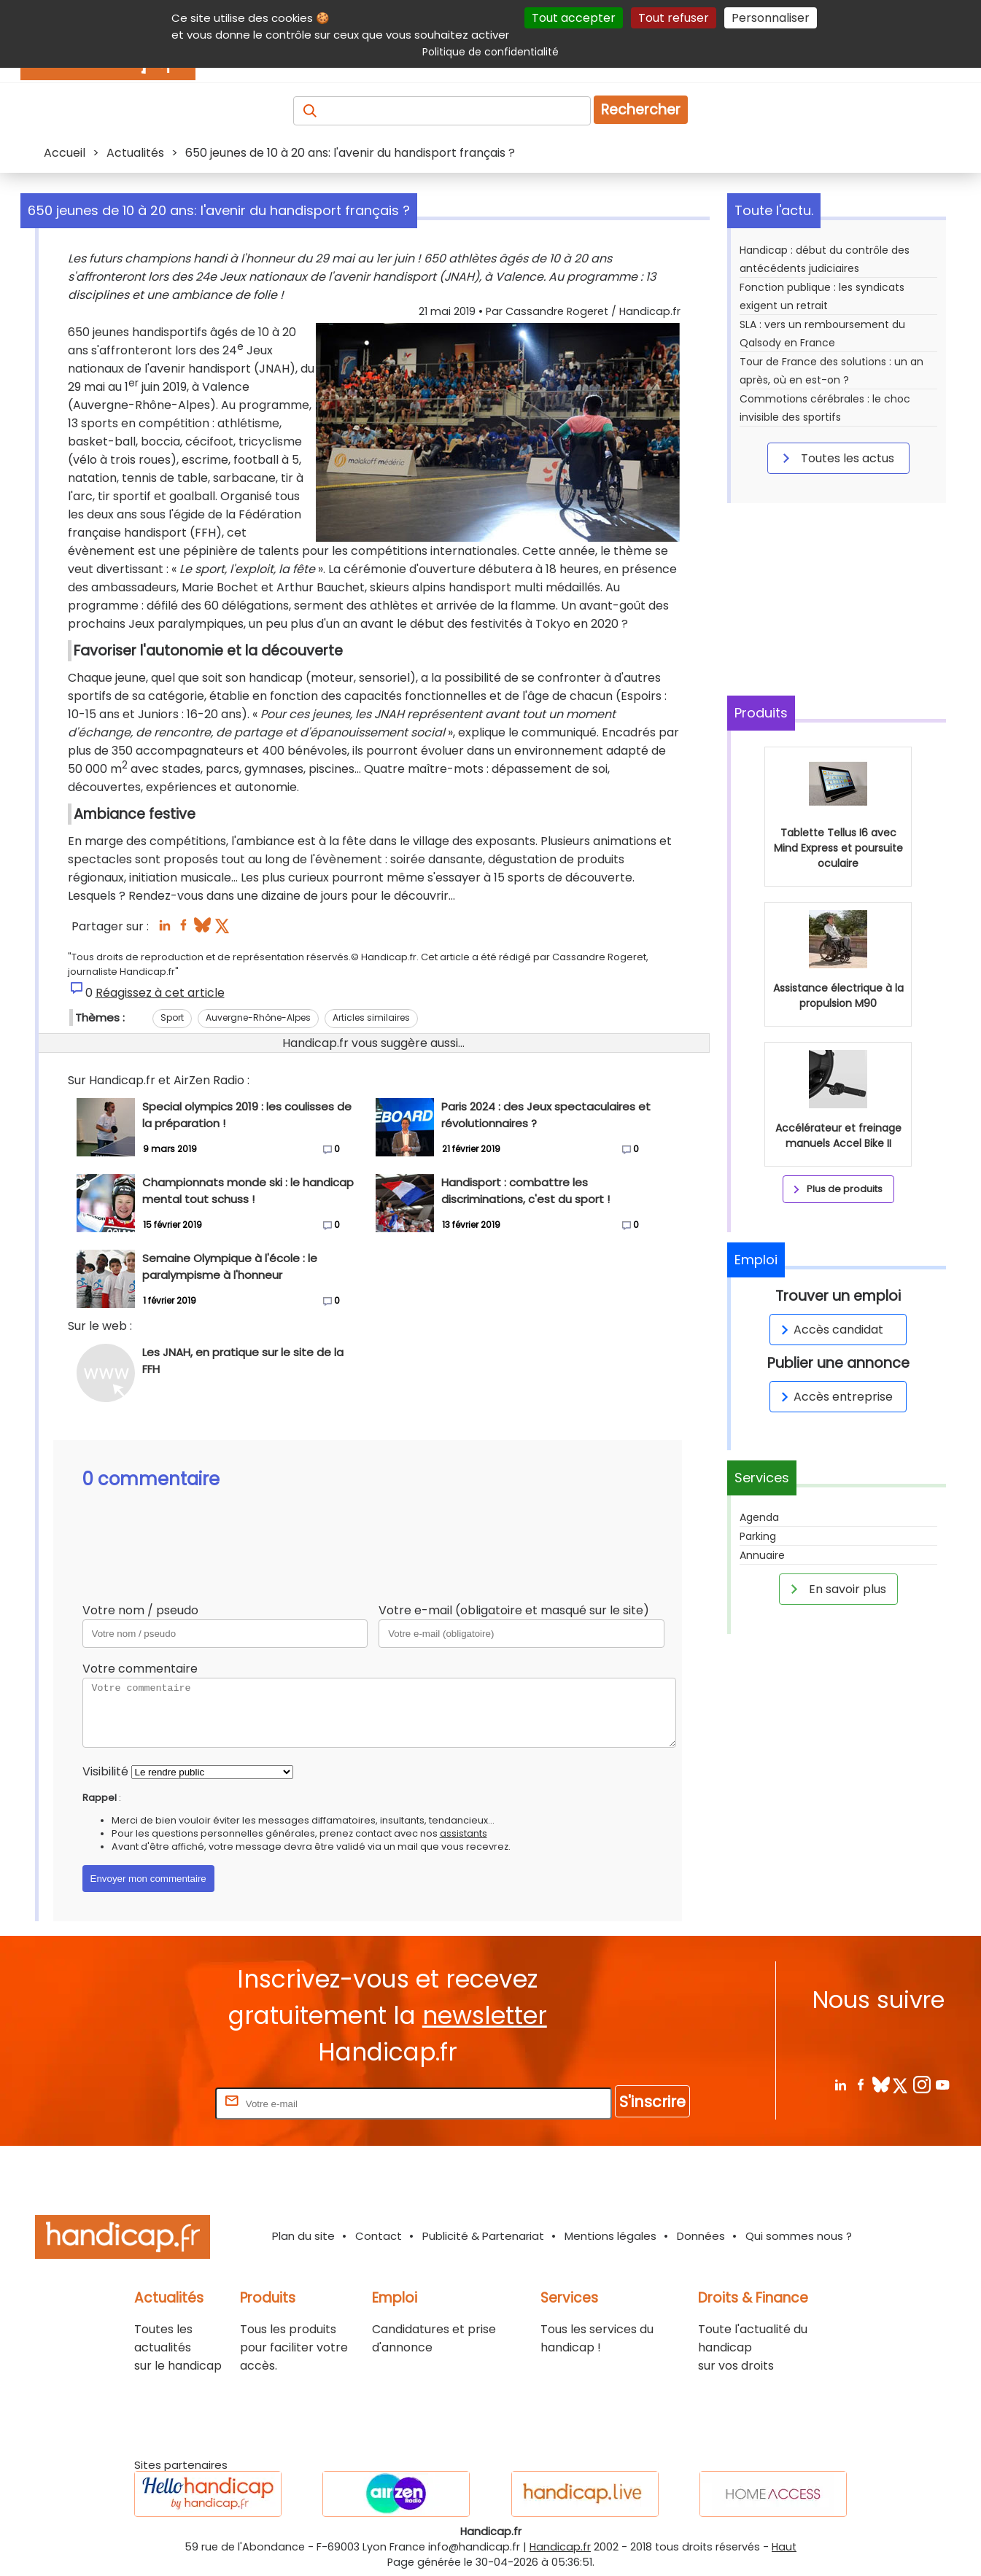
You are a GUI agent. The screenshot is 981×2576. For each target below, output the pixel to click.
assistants (463, 1833)
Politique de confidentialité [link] (490, 51)
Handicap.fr (560, 2547)
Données (701, 2236)
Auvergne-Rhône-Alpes (258, 1017)
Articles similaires (371, 1017)
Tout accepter (574, 17)
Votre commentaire (140, 1668)
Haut (784, 2547)
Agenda (759, 1517)
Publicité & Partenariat (483, 2236)
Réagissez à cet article (160, 992)
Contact (378, 2236)
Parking (758, 1536)
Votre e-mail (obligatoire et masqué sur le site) (514, 1610)
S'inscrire (652, 2101)
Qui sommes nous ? (798, 2236)
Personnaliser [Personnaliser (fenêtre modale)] (771, 17)
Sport (172, 1017)
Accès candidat (829, 1329)
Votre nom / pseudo (140, 1610)
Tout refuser (673, 17)
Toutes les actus (836, 458)
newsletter (484, 2016)
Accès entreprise (834, 1397)
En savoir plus (836, 1589)
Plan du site (303, 2236)
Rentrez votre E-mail (154, 2103)
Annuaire (762, 1555)
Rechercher (641, 110)
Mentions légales (610, 2236)
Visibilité (105, 1771)
